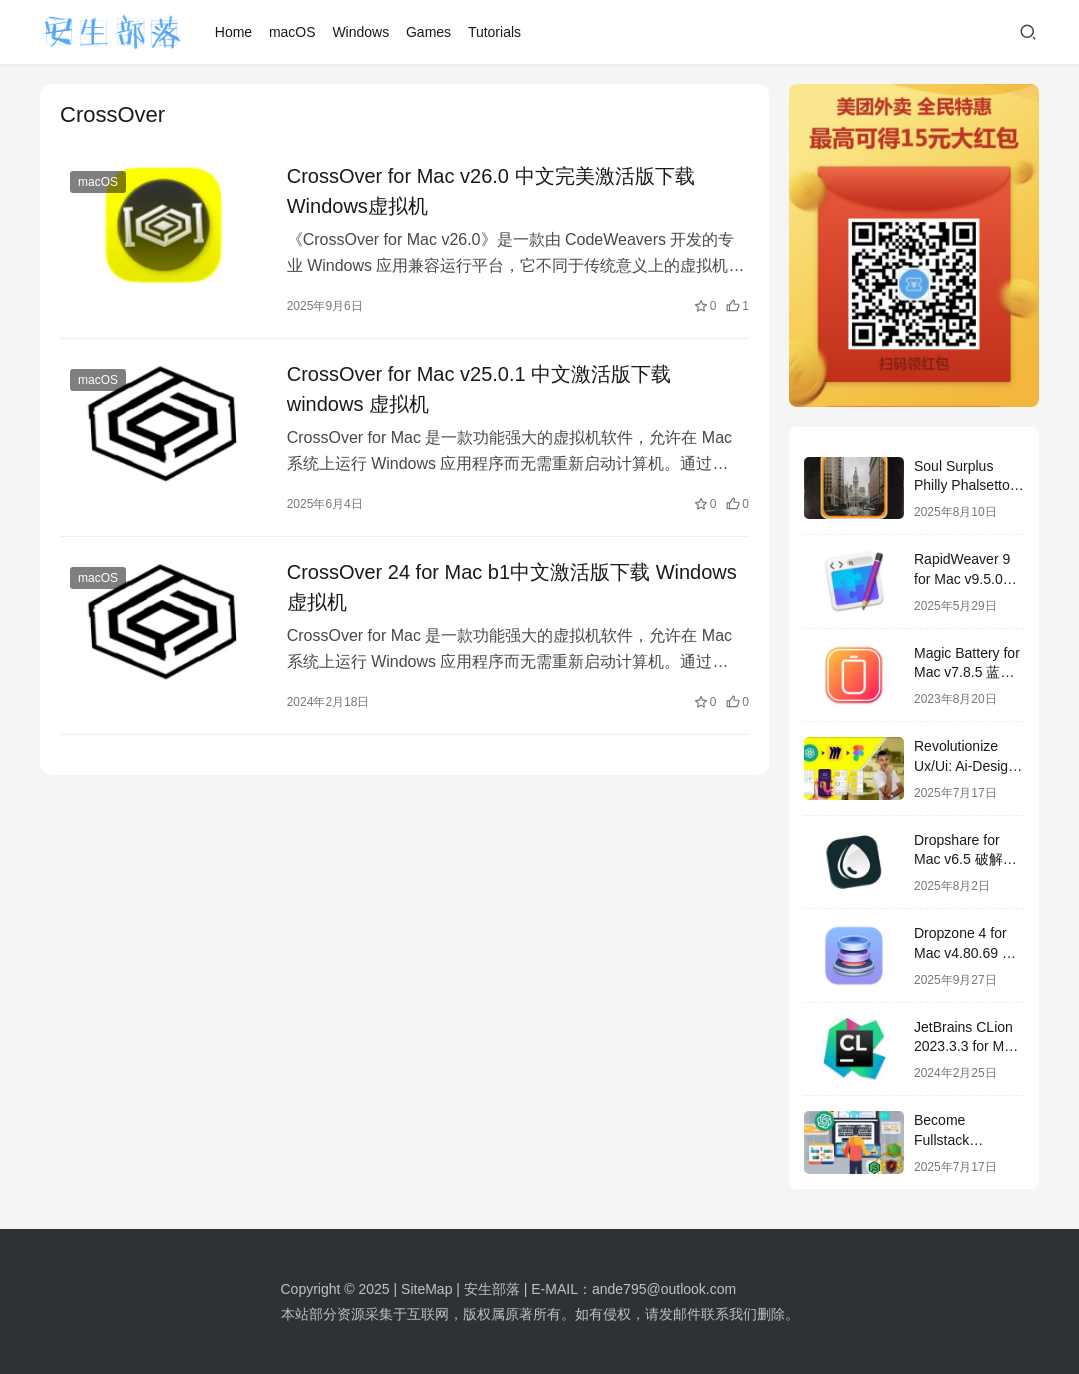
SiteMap (426, 1289)
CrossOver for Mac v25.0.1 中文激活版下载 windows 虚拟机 (479, 389)
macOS (292, 32)
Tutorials (494, 32)
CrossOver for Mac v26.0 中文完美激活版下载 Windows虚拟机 (491, 191)
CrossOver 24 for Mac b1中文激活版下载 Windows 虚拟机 (512, 587)
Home (233, 32)
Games (428, 32)
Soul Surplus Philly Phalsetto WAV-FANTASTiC (968, 485)
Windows (360, 32)
